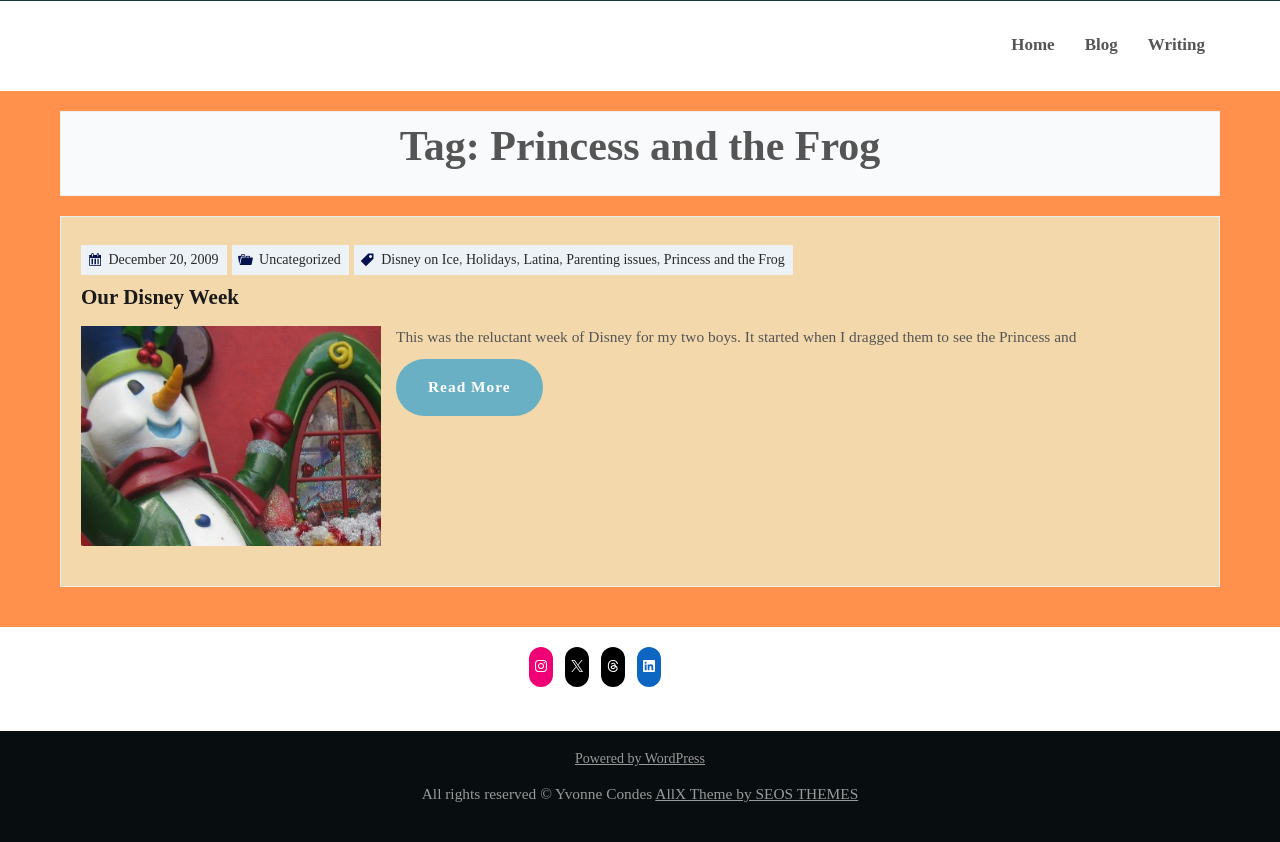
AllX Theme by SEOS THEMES (756, 793)
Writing (1176, 44)
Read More (469, 386)
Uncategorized (300, 259)
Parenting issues (611, 259)
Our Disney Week (160, 297)
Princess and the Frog (724, 259)
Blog (1101, 44)
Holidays (491, 259)
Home (1032, 44)
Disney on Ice (420, 259)
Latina (541, 259)
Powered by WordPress (640, 758)
